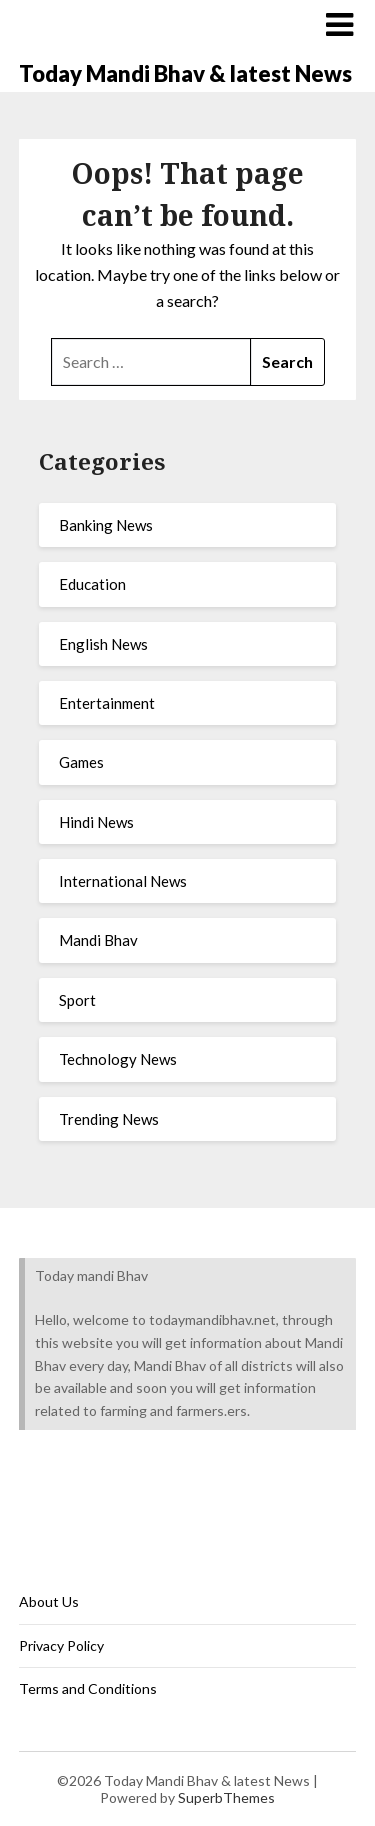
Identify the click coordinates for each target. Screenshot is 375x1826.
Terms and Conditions (88, 1688)
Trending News (109, 1119)
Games (81, 762)
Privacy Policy (61, 1645)
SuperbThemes (226, 1797)
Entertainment (107, 703)
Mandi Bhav (98, 940)
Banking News (106, 525)
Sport (77, 1000)
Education (92, 584)
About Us (49, 1601)
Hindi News (96, 822)
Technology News (118, 1059)
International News (123, 881)
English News (103, 644)
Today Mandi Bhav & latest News (185, 73)
